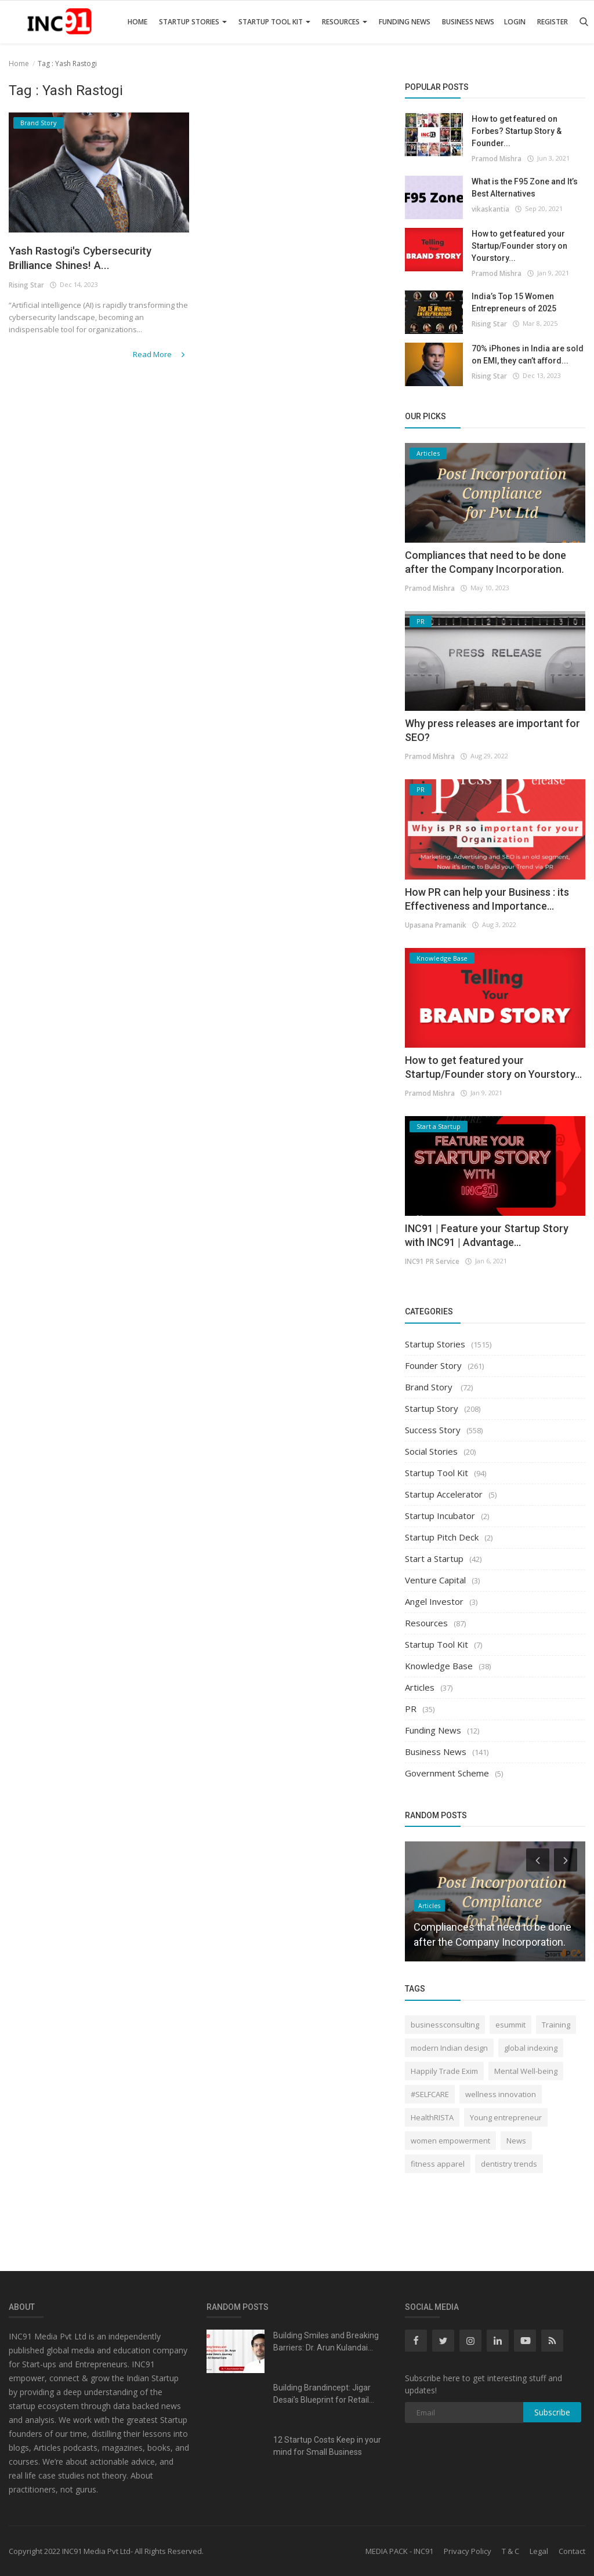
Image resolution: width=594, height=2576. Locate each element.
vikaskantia (490, 208)
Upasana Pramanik (435, 924)
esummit (510, 2024)
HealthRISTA (432, 2117)
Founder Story (433, 1365)
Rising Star (26, 288)
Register (552, 22)
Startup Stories (193, 22)
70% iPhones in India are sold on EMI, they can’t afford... (528, 354)
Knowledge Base (439, 1666)
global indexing (530, 2048)
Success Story (433, 1430)
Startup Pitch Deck (442, 1537)
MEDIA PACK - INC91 (399, 2551)
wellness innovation (500, 2094)
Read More (162, 356)
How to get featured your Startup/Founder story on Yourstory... (519, 246)
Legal (539, 2551)
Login (515, 22)
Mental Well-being (525, 2071)
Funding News (404, 22)
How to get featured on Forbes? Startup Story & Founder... (517, 131)
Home (137, 22)
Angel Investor (434, 1601)
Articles (419, 1687)
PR (410, 1708)
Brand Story (430, 1387)
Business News (468, 22)
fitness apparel (438, 2164)
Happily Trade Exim (444, 2071)
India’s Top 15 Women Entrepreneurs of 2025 (514, 302)
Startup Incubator (440, 1515)
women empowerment (450, 2140)
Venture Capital (435, 1580)
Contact (572, 2551)
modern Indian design (449, 2048)
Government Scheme (447, 1773)
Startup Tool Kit (274, 22)
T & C (510, 2551)
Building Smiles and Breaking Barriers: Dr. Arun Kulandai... (326, 2341)
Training (556, 2024)
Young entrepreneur (506, 2117)
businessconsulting (445, 2024)
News (516, 2140)
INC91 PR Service (431, 1260)
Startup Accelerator (444, 1494)
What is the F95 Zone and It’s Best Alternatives (525, 187)
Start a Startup (434, 1558)
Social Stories (431, 1451)
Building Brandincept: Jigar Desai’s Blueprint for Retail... (323, 2393)
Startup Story (431, 1408)
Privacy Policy (467, 2551)
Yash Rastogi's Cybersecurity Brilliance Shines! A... (92, 260)
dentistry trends (509, 2164)
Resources (344, 22)
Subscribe (552, 2412)
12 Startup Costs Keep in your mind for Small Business (327, 2446)
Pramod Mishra (496, 158)
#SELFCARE (430, 2094)
